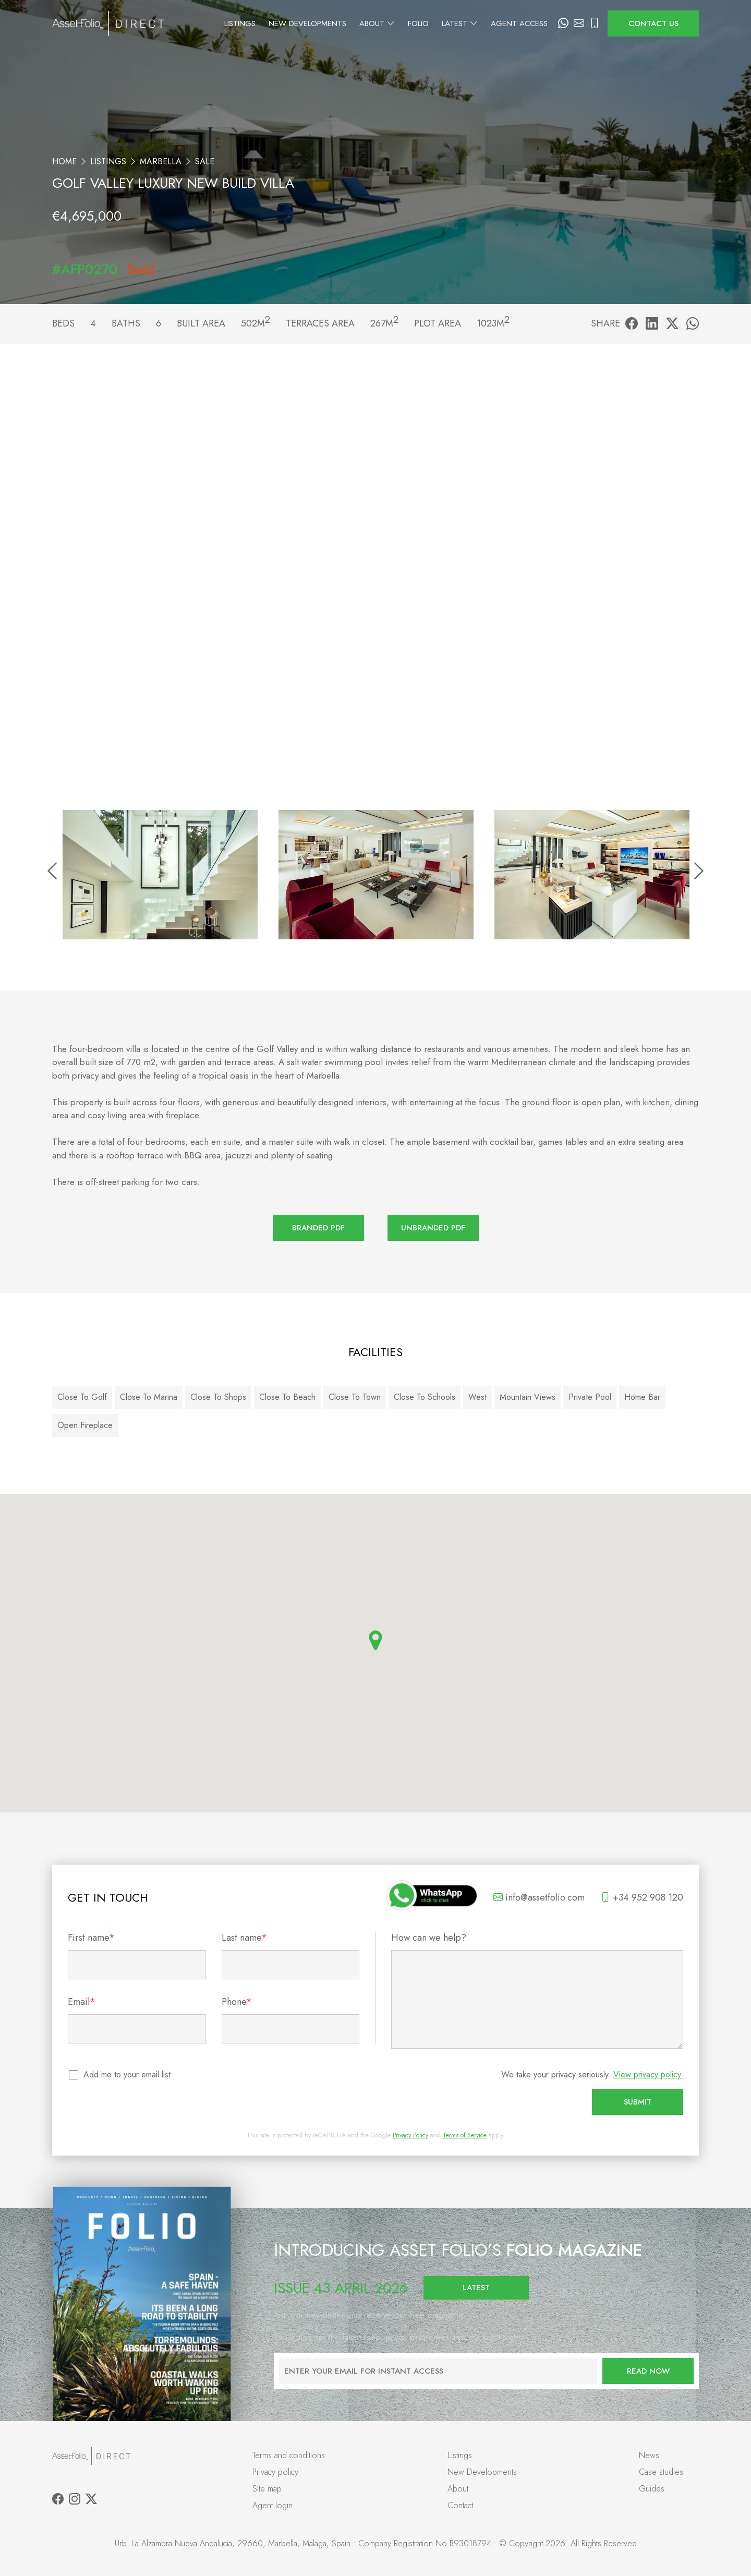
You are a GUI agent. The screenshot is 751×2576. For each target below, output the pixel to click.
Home (64, 161)
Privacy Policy (410, 2135)
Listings (240, 23)
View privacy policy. (648, 2075)
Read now (648, 2371)
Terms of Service (465, 2135)
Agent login (272, 2505)
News (649, 2455)
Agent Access (519, 23)
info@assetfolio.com (539, 1897)
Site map (267, 2489)
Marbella (160, 161)
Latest (460, 23)
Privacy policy (275, 2472)
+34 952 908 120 (642, 1897)
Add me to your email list (127, 2075)
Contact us (653, 23)
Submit (637, 2102)
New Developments (307, 23)
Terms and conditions (288, 2455)
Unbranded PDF (433, 1227)
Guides (651, 2489)
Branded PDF (318, 1227)
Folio (418, 23)
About (377, 23)
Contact (460, 2505)
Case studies (661, 2472)
